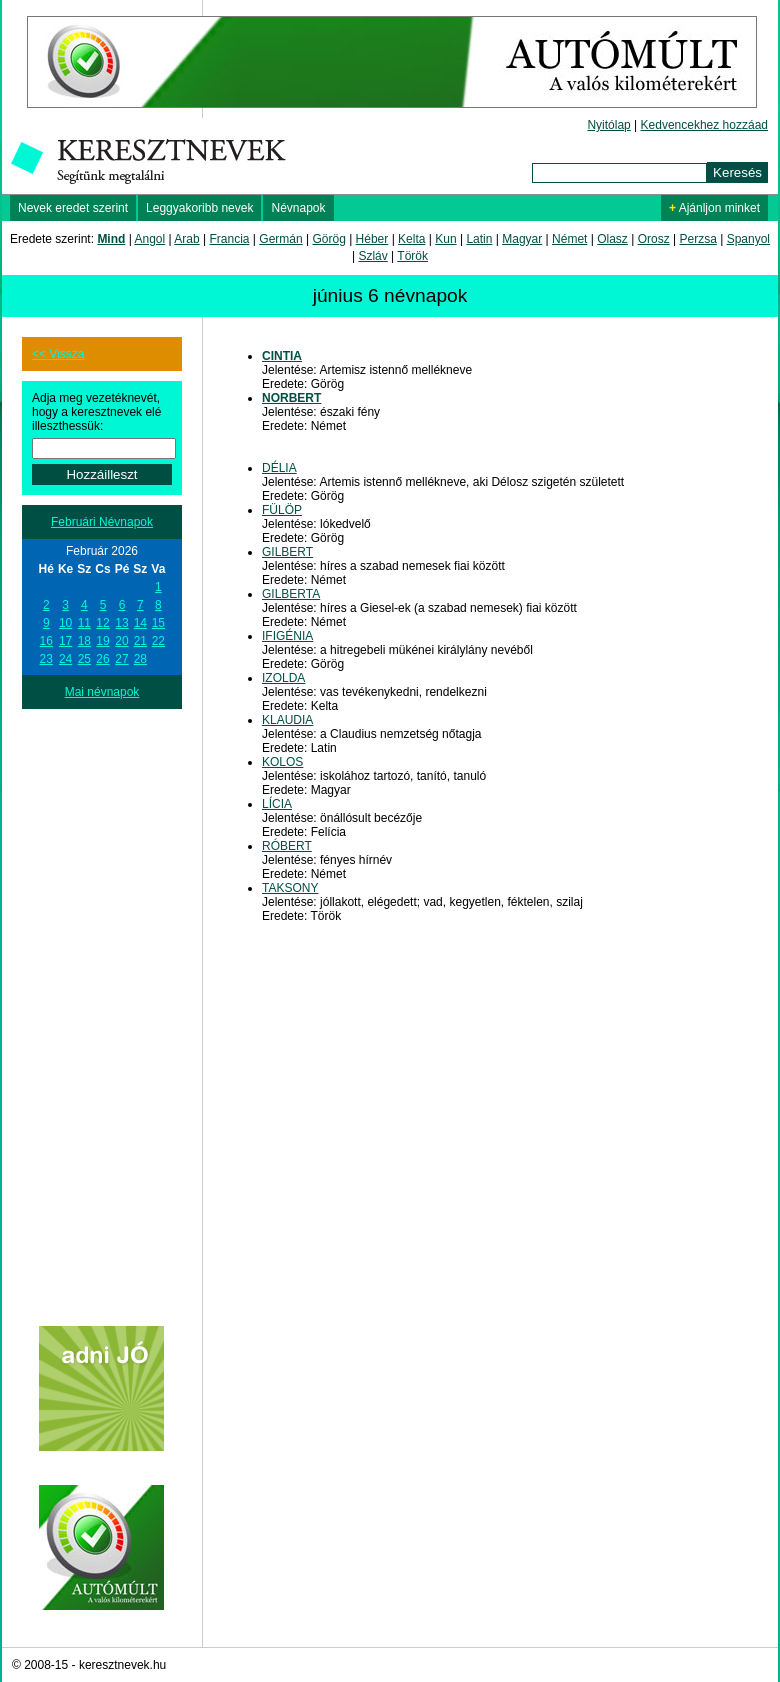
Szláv (372, 256)
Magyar (522, 239)
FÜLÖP (282, 510)
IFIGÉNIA (287, 636)
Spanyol (748, 239)
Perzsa (697, 239)
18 (84, 641)
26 (102, 659)
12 (102, 623)
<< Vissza (58, 354)
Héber (372, 239)
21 (140, 641)
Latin (479, 239)
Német (569, 239)
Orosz (654, 239)
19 (102, 641)
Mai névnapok (102, 692)
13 (121, 623)
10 (65, 623)
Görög (328, 239)
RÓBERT (287, 846)
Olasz (612, 239)
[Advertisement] (102, 1009)
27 (121, 659)
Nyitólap (608, 125)
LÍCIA (277, 804)
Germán (280, 239)
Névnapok (298, 208)
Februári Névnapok (102, 522)
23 (46, 659)
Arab (186, 239)
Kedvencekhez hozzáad (704, 125)
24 (65, 659)
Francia (229, 239)
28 (140, 659)
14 (140, 623)
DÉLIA (279, 468)
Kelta (411, 239)
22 (158, 641)
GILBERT (287, 552)
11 (84, 623)
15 (158, 623)
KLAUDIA (287, 720)
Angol (150, 239)
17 (65, 641)
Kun (445, 239)
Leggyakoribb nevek (199, 208)
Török (412, 256)
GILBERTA (291, 594)
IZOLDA (283, 678)
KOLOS (282, 762)
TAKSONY (290, 888)
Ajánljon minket (714, 208)
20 (121, 641)
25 (84, 659)
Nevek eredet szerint (73, 208)
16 (46, 641)
